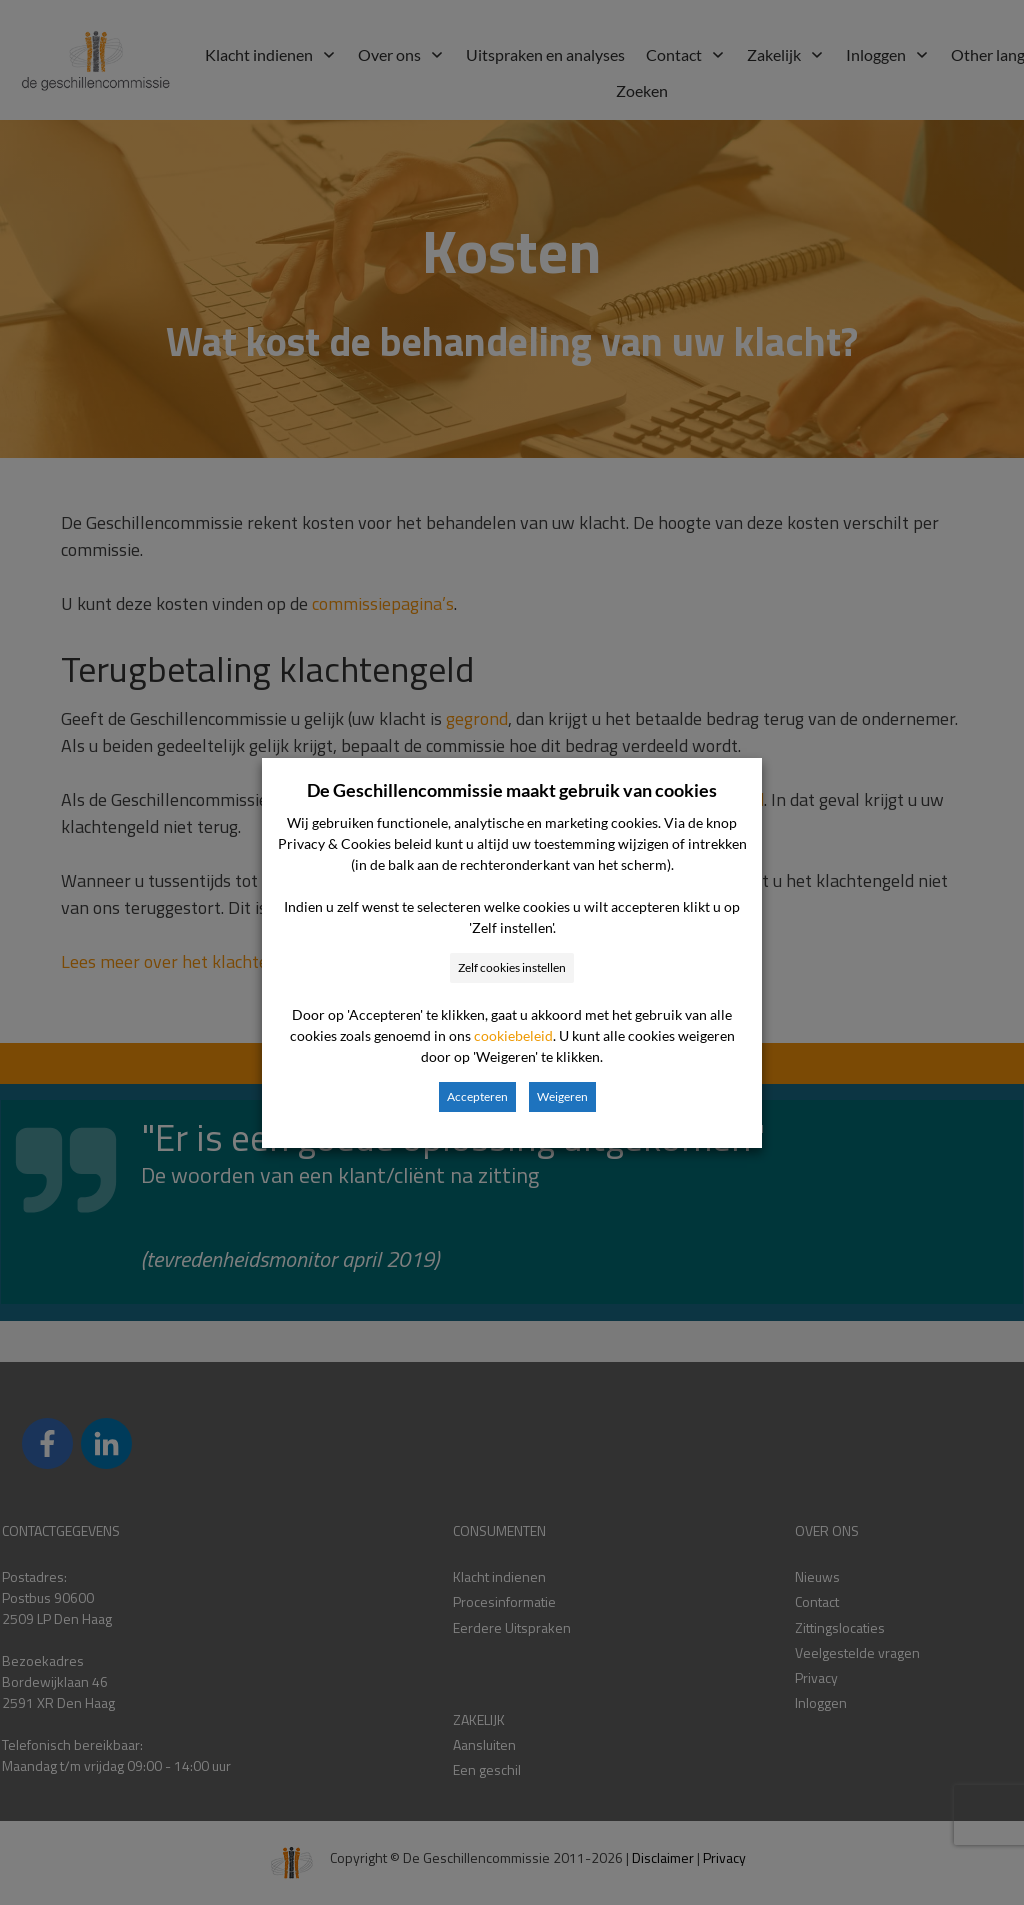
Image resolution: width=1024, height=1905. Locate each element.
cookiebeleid (513, 1035)
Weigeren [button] (562, 1096)
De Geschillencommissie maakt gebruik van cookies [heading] (512, 790)
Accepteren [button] (477, 1096)
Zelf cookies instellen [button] (512, 967)
